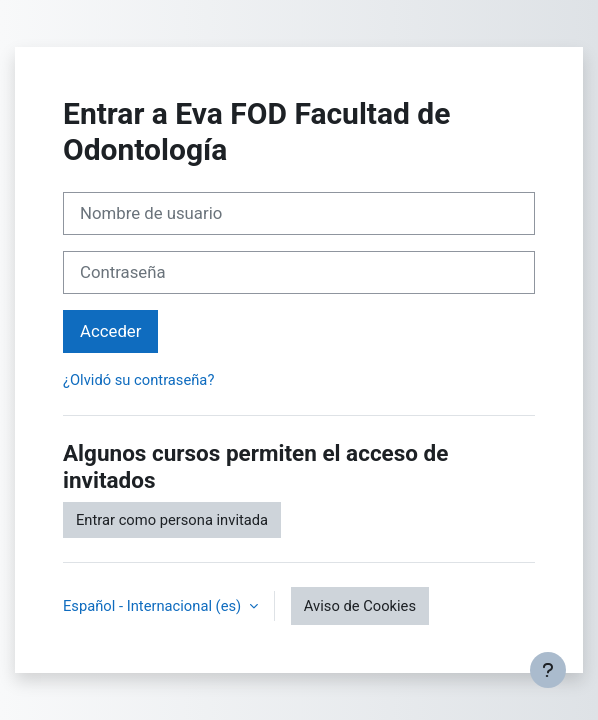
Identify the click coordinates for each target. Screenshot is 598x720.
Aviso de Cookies (360, 606)
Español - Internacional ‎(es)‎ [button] (154, 606)
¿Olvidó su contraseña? (138, 380)
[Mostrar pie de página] (548, 670)
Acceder (110, 331)
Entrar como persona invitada (172, 520)
